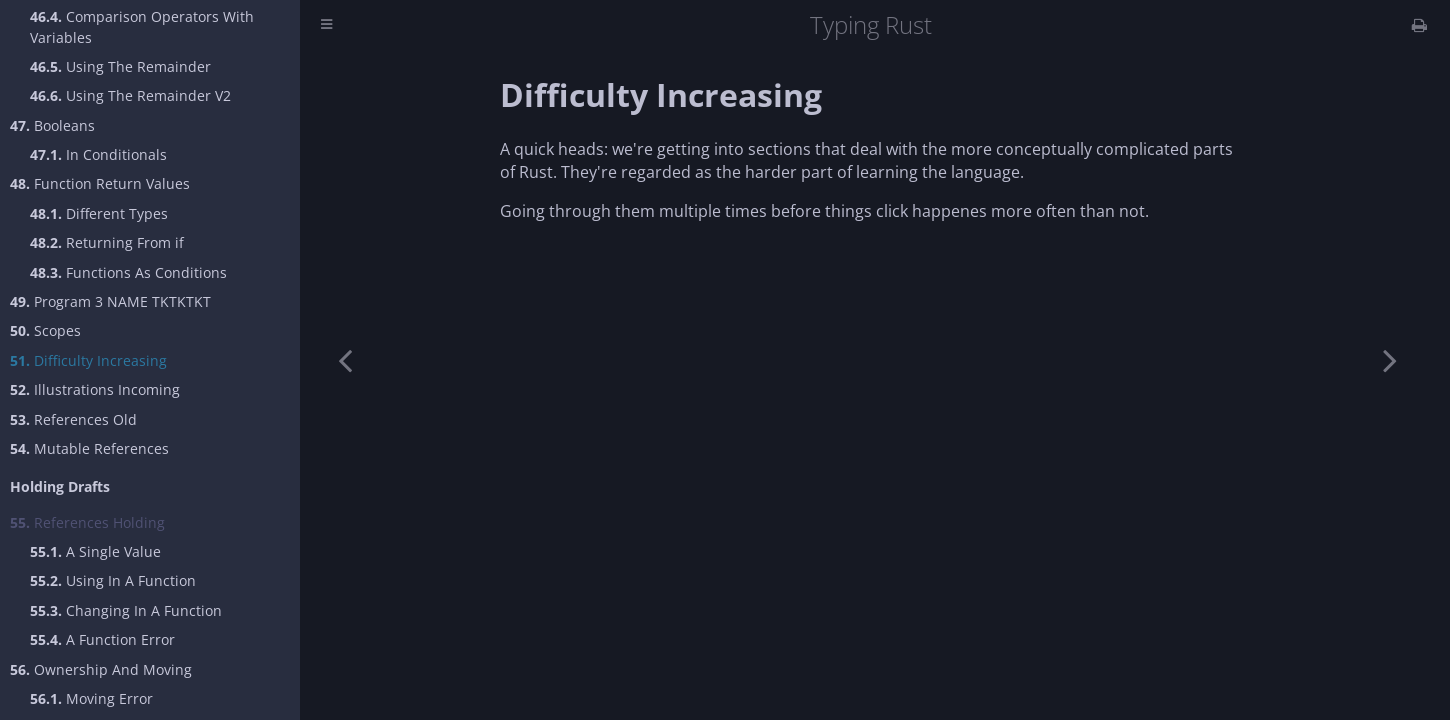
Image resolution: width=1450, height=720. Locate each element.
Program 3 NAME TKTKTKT (110, 301)
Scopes (45, 330)
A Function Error (102, 639)
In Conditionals (98, 154)
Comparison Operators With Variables (142, 27)
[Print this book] (1419, 25)
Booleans (52, 125)
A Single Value (95, 551)
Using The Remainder (120, 66)
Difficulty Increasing (88, 360)
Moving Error (91, 698)
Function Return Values (100, 183)
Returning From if (107, 242)
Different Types (99, 213)
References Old (73, 419)
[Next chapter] (1390, 360)
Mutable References (89, 448)
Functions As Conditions (128, 272)
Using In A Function (113, 580)
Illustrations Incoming (95, 389)
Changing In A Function (126, 610)
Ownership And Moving (101, 669)
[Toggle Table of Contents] (326, 25)
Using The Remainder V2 (130, 95)
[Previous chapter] (345, 360)
